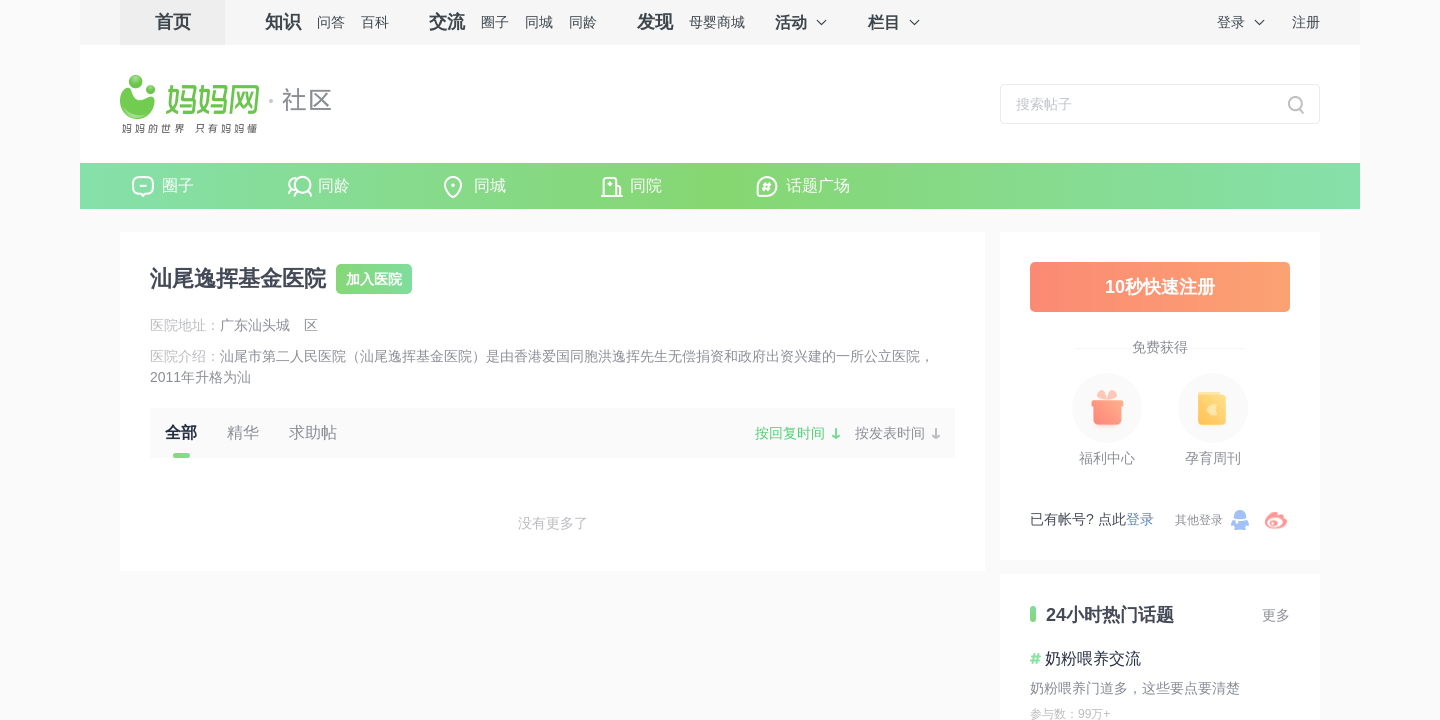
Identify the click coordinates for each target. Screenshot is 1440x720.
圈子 (495, 22)
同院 (646, 185)
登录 (1231, 22)
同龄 (583, 22)
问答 (331, 22)
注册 (1306, 22)
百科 (375, 22)
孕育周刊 (1213, 458)
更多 (1276, 615)
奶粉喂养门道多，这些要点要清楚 (1135, 688)
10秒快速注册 (1160, 287)
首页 (173, 22)
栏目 (884, 22)
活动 (791, 22)
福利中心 (1107, 458)
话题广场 (818, 185)
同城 (539, 22)
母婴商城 (717, 22)
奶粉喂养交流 (1093, 658)
